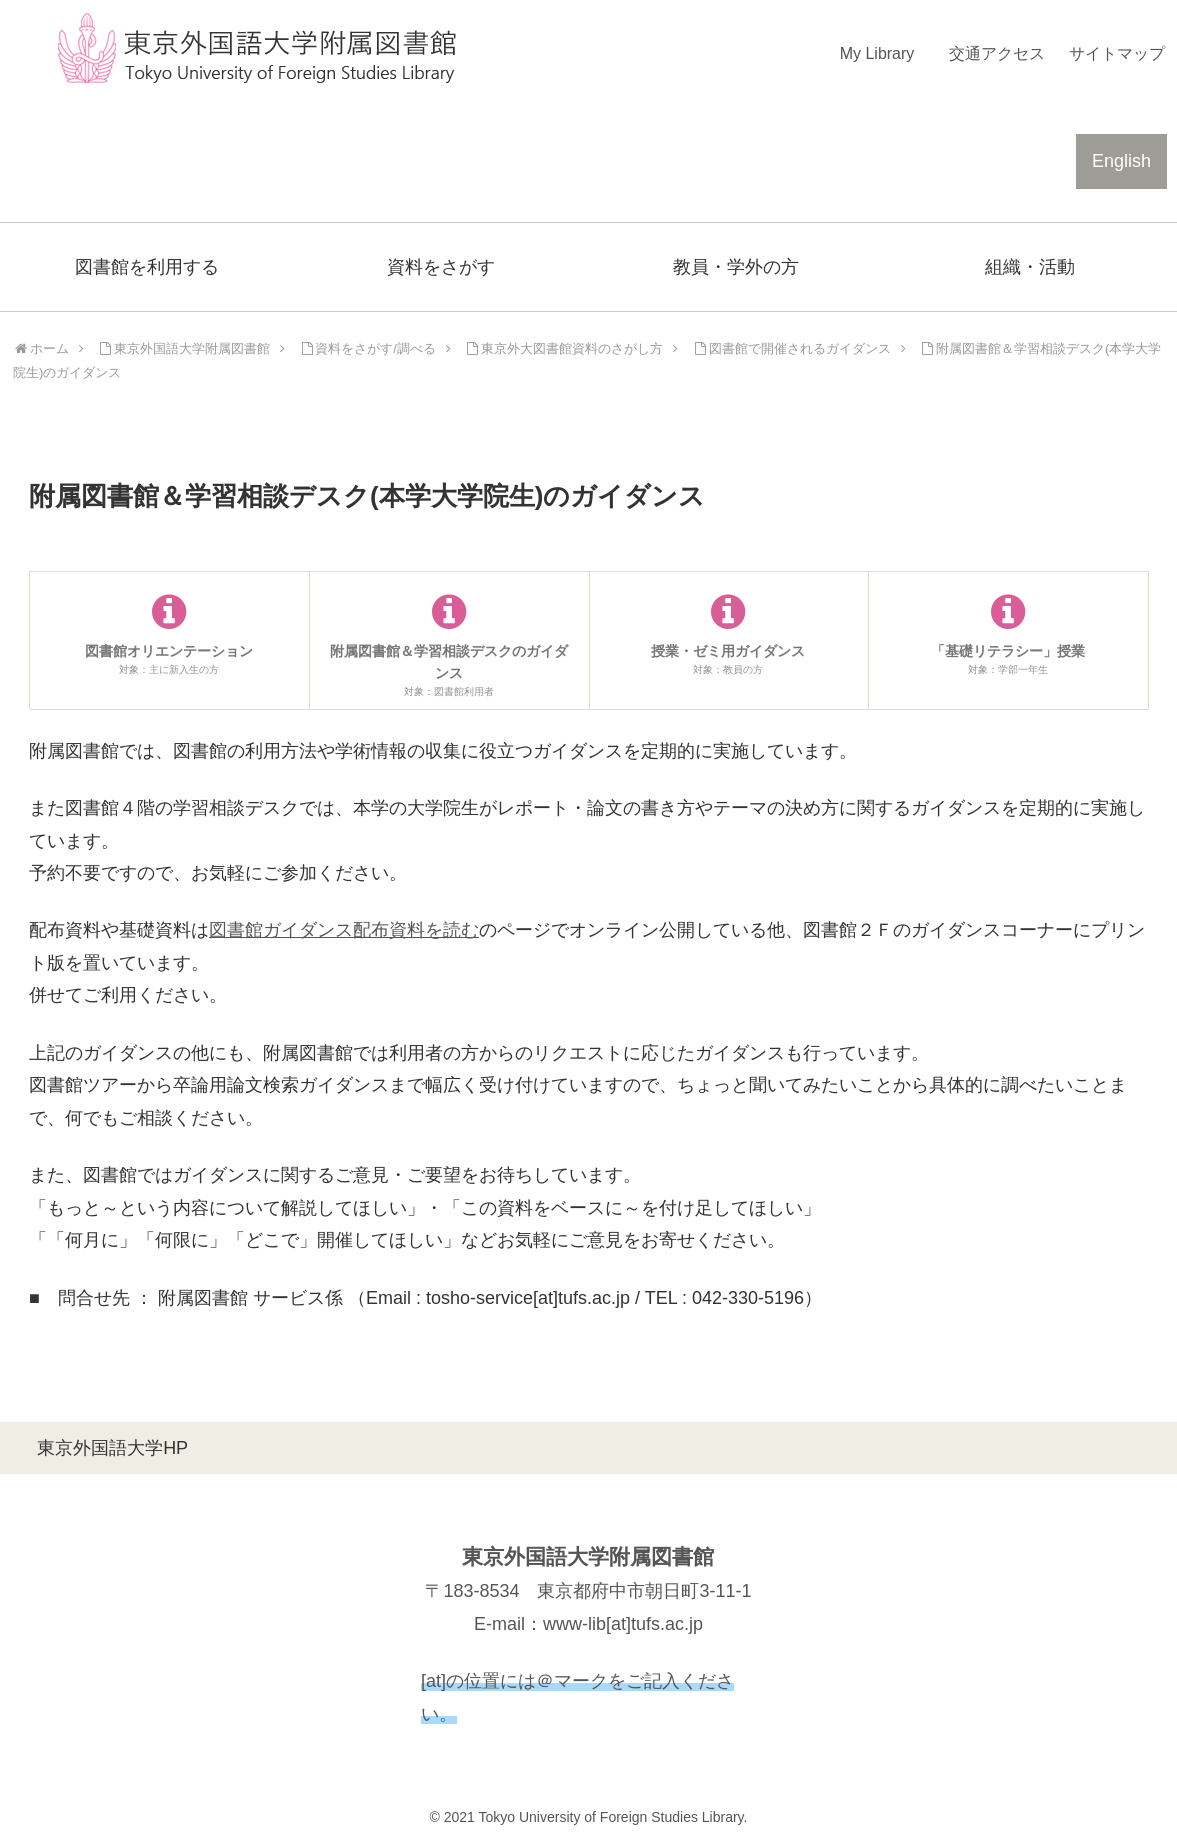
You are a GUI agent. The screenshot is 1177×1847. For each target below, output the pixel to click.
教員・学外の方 (736, 267)
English (1121, 161)
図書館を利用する (147, 267)
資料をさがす (441, 267)
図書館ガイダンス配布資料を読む (344, 930)
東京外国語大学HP (112, 1448)
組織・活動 (1030, 267)
